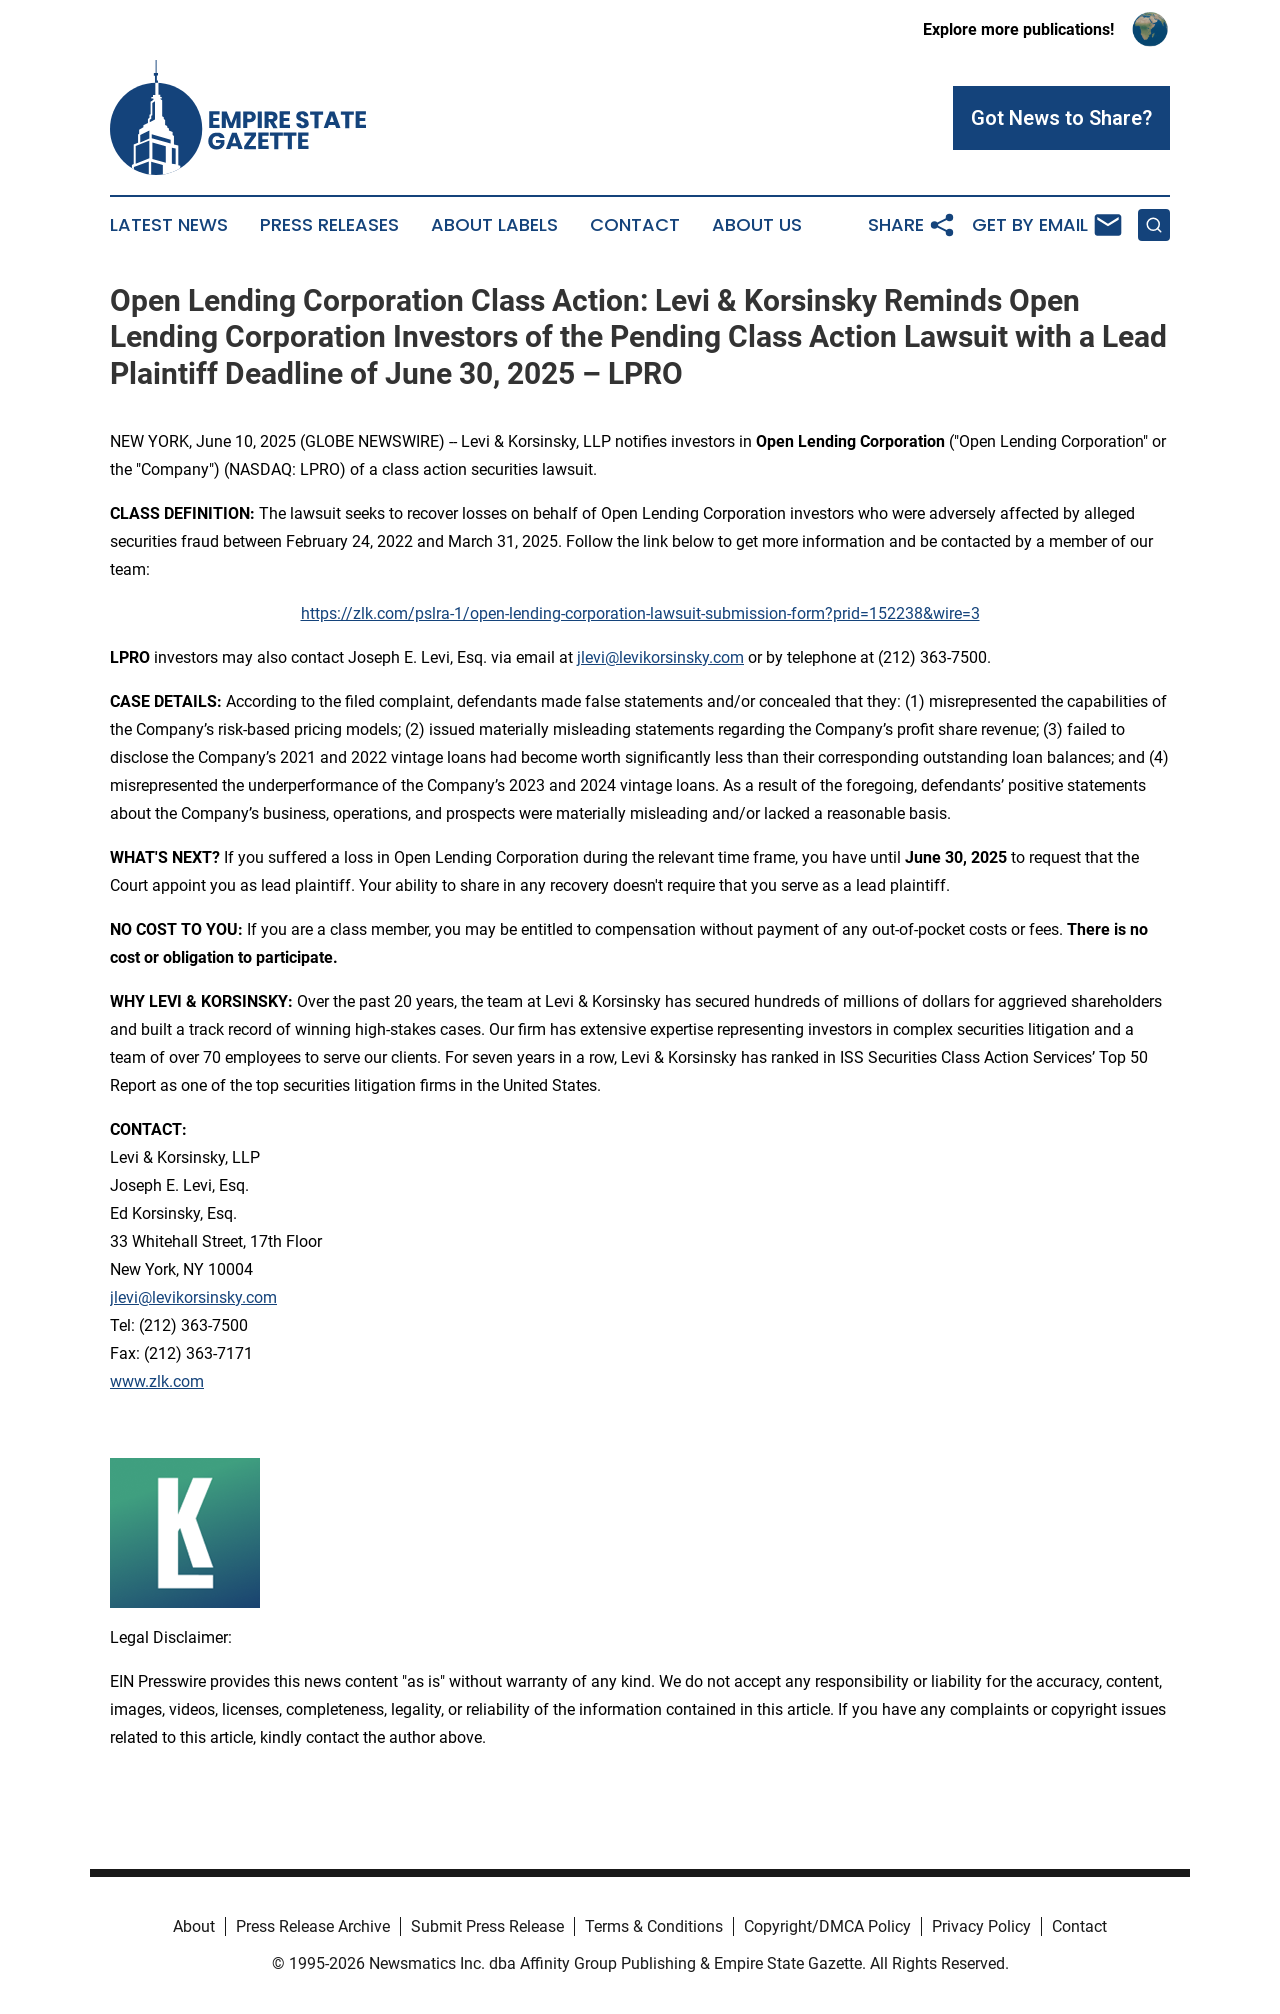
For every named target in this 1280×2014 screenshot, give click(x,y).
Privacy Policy (981, 1926)
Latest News (169, 225)
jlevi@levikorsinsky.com (660, 657)
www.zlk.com (157, 1381)
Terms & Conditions (654, 1926)
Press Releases (329, 225)
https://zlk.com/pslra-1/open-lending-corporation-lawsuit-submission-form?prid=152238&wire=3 (640, 613)
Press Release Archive (313, 1926)
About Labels (494, 225)
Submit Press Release (487, 1926)
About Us (757, 225)
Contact (635, 225)
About (194, 1926)
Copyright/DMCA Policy (827, 1926)
